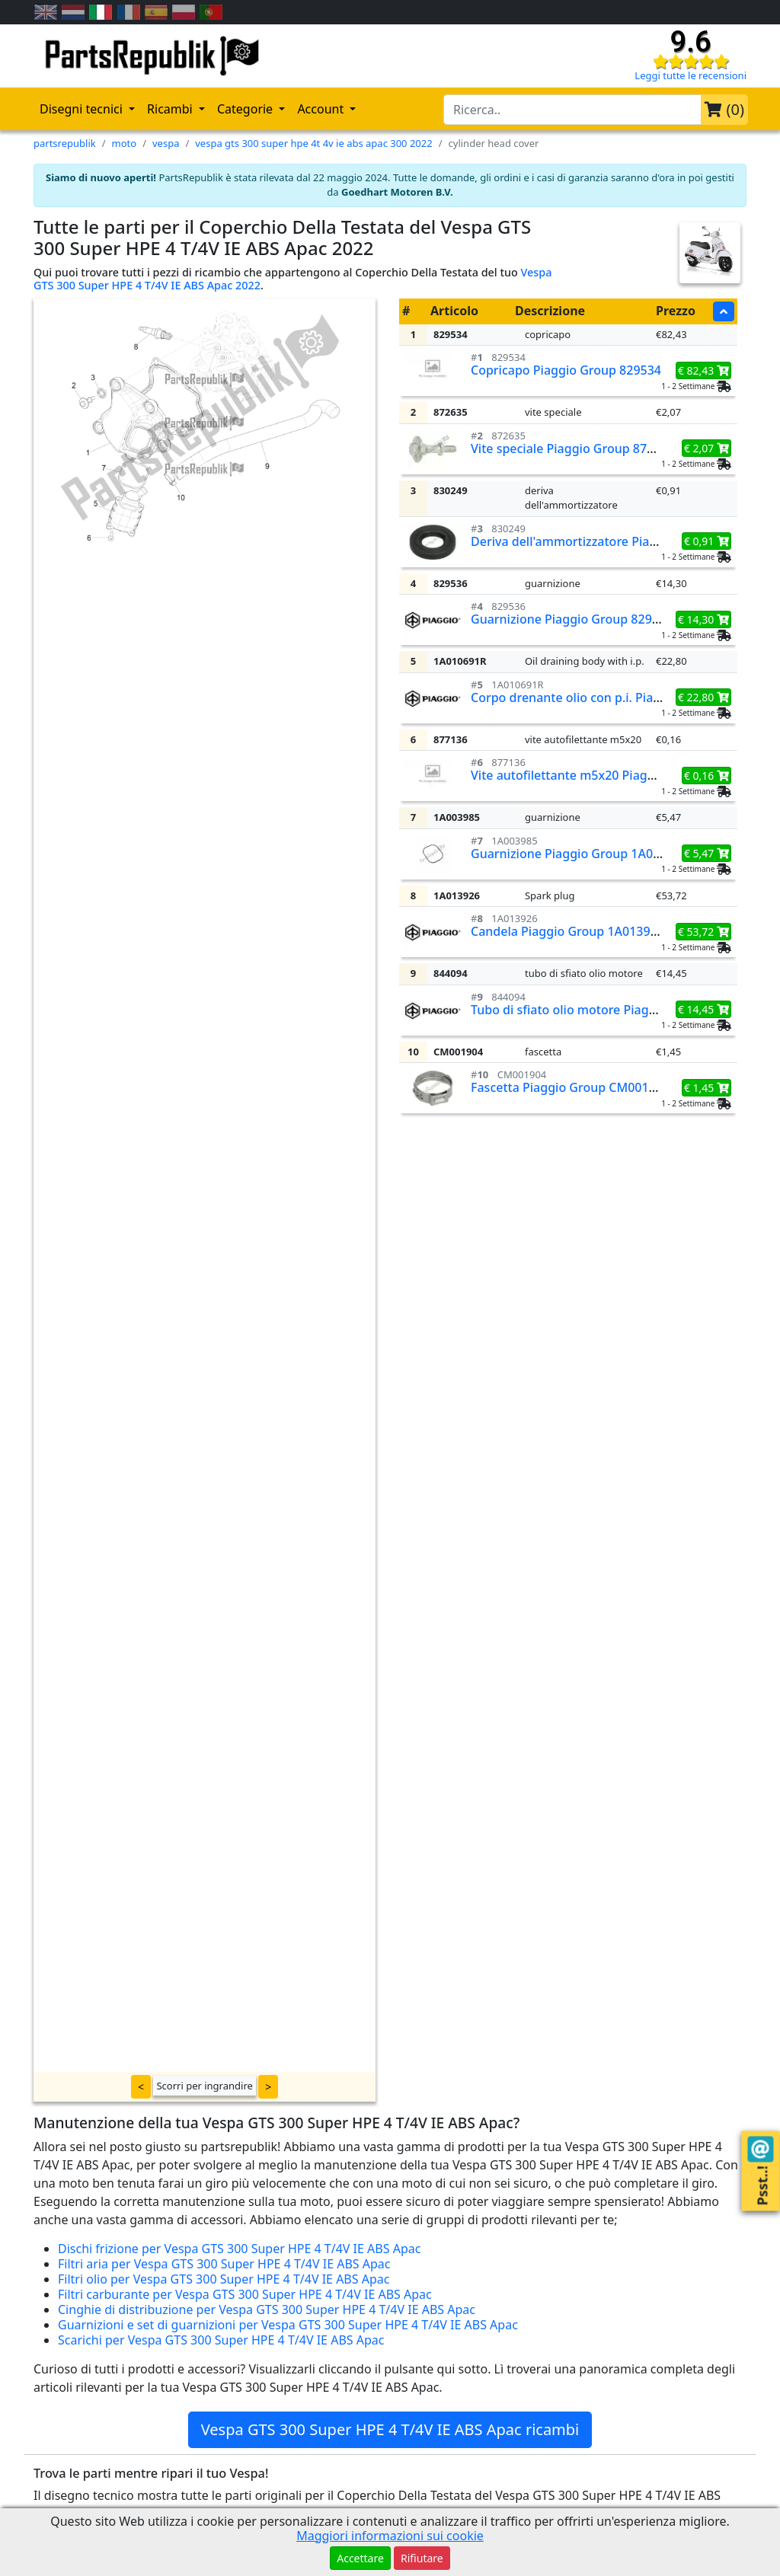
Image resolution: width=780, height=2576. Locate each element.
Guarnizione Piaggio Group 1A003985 (579, 853)
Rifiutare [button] (422, 2558)
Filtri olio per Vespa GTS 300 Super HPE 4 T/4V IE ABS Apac (223, 2279)
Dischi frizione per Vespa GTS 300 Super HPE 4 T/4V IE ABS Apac (239, 2248)
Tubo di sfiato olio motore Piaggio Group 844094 (611, 1009)
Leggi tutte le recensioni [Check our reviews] (690, 75)
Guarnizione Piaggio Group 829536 (572, 619)
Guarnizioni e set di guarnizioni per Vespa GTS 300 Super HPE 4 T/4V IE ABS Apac (288, 2324)
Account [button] (322, 109)
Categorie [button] (246, 109)
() (724, 109)
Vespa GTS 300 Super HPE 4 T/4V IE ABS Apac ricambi (390, 2429)
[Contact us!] (760, 2149)
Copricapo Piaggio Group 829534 (566, 370)
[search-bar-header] (572, 109)
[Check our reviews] (691, 61)
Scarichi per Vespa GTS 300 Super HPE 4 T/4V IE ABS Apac (221, 2340)
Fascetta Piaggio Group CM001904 (570, 1087)
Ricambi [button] (171, 109)
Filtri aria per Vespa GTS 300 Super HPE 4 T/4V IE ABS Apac (224, 2263)
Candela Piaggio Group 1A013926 (567, 931)
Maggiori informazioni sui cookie (390, 2535)
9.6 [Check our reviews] (690, 42)
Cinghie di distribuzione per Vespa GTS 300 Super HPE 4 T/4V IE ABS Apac (266, 2309)
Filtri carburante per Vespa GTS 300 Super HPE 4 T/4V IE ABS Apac (245, 2294)
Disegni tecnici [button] (83, 109)
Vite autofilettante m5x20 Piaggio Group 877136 (610, 775)
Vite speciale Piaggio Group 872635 (573, 448)
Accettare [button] (360, 2558)
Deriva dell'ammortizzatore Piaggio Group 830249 (615, 541)
